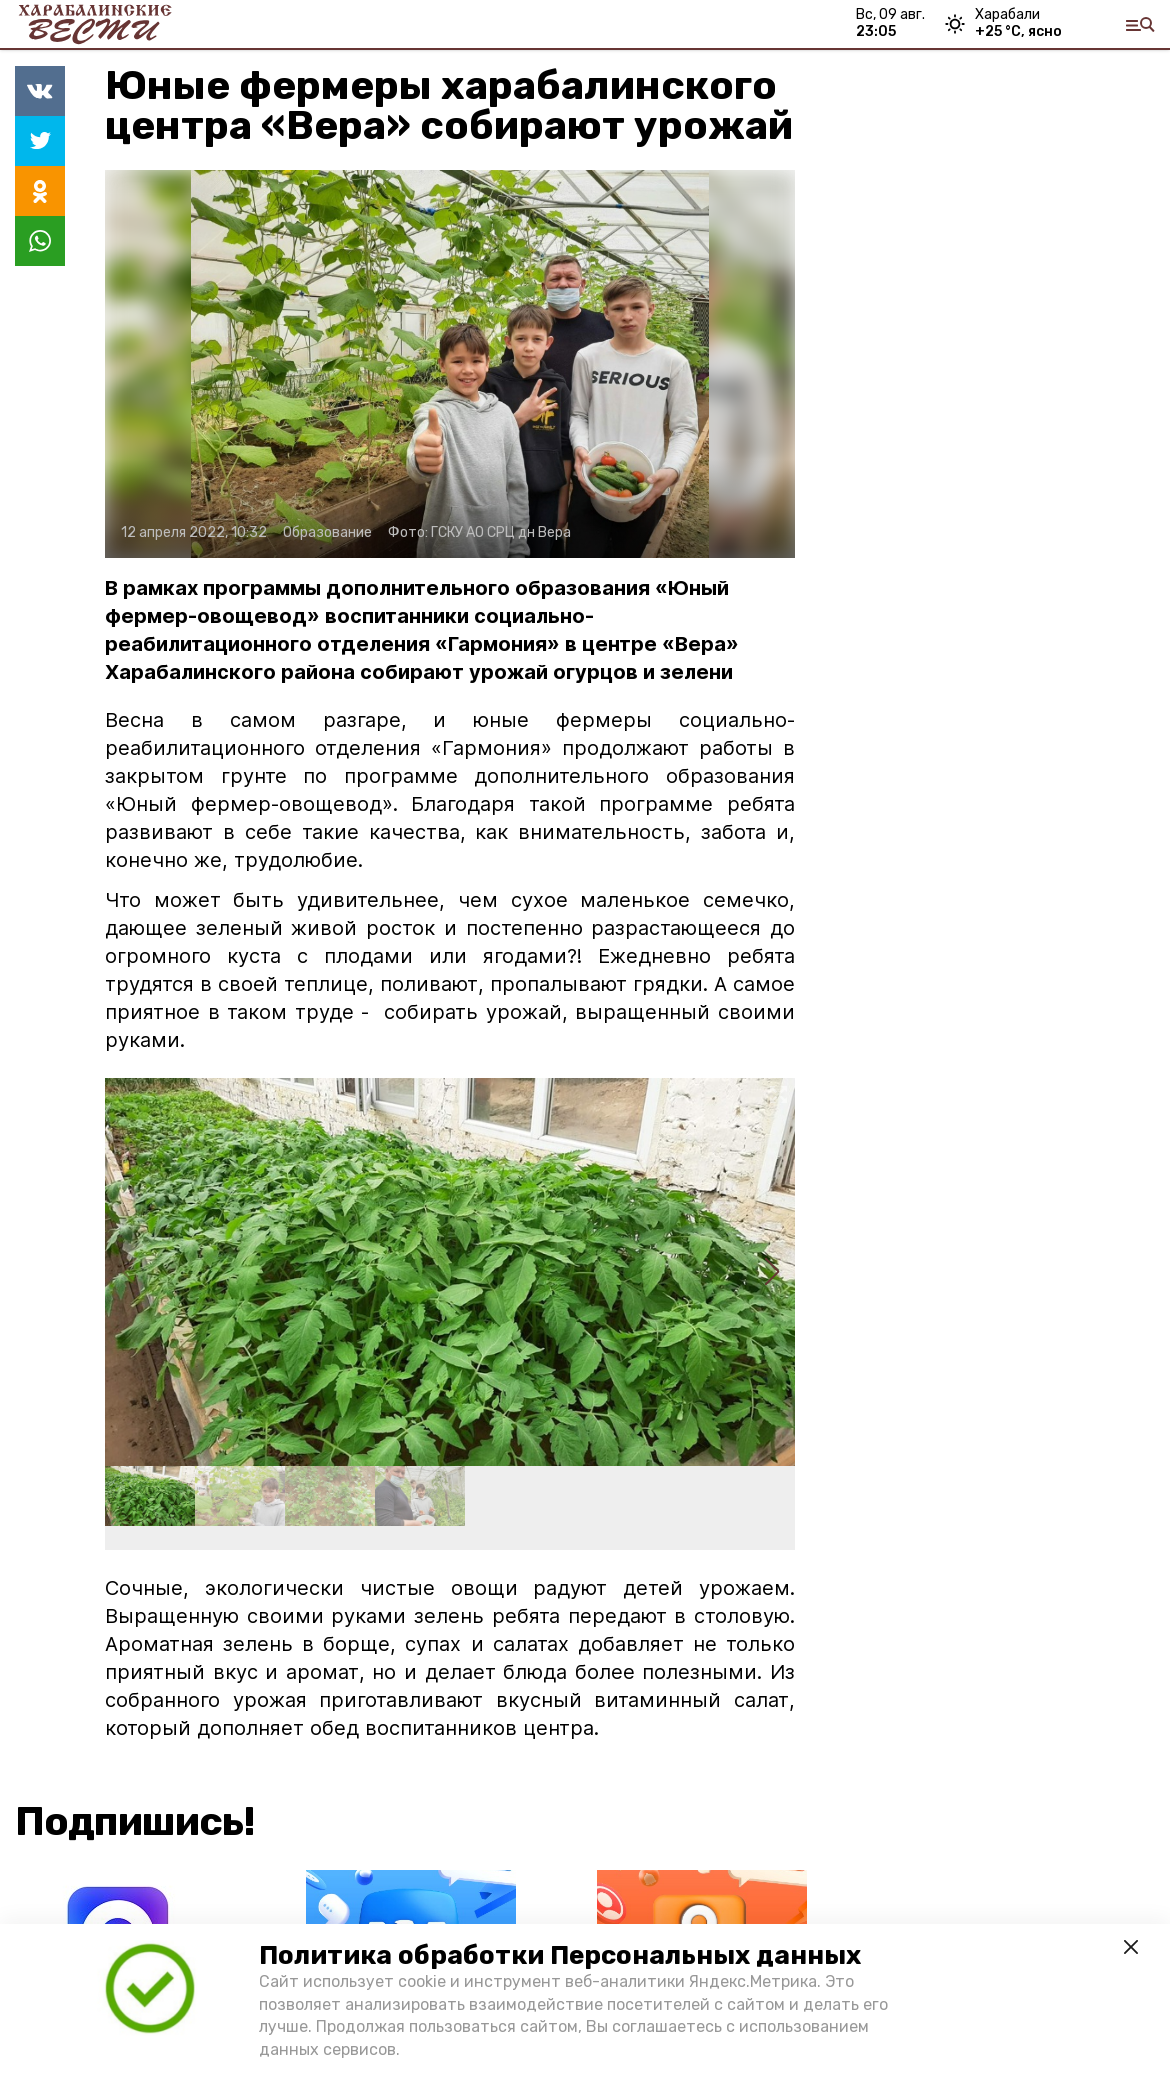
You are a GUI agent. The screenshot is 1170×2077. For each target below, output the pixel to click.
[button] (771, 1272)
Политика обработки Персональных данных (560, 1955)
